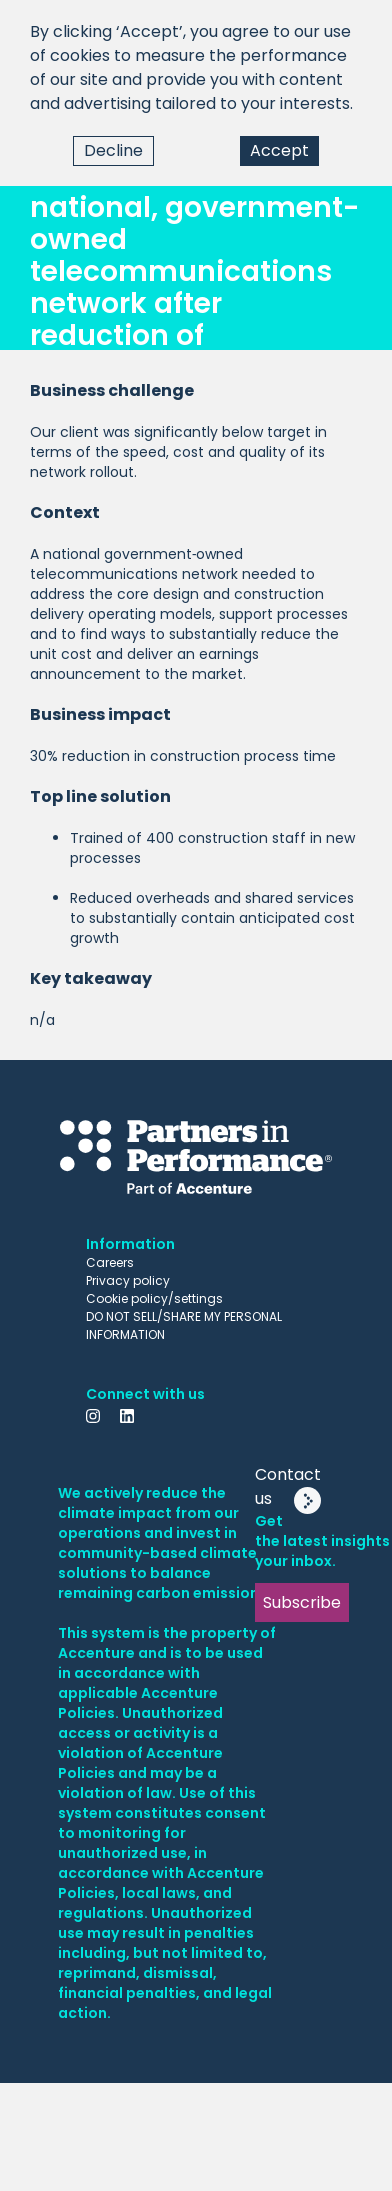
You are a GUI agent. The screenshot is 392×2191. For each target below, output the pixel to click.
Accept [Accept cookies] (279, 150)
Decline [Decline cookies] (113, 150)
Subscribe (302, 1602)
